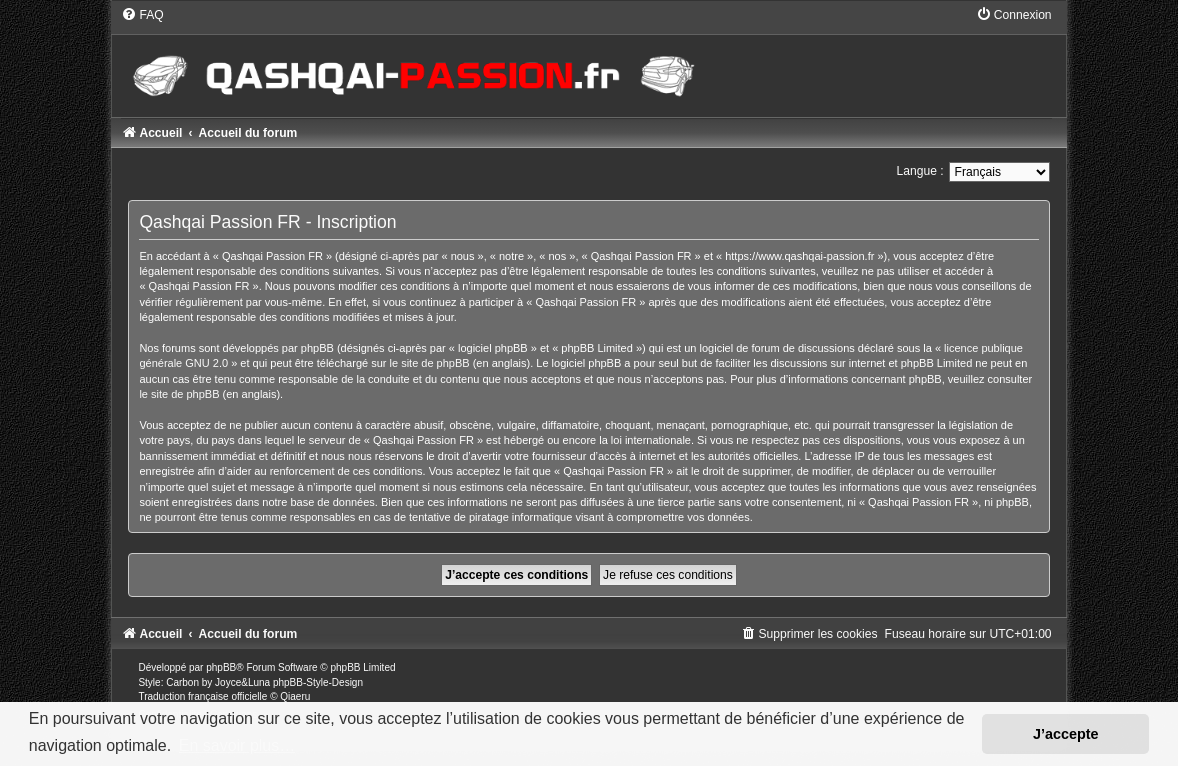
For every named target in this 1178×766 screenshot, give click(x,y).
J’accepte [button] (1066, 734)
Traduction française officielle (202, 696)
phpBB (221, 667)
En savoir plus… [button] (237, 745)
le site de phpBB (430, 363)
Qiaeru (295, 696)
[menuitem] (142, 15)
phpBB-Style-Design (318, 682)
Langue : (920, 171)
